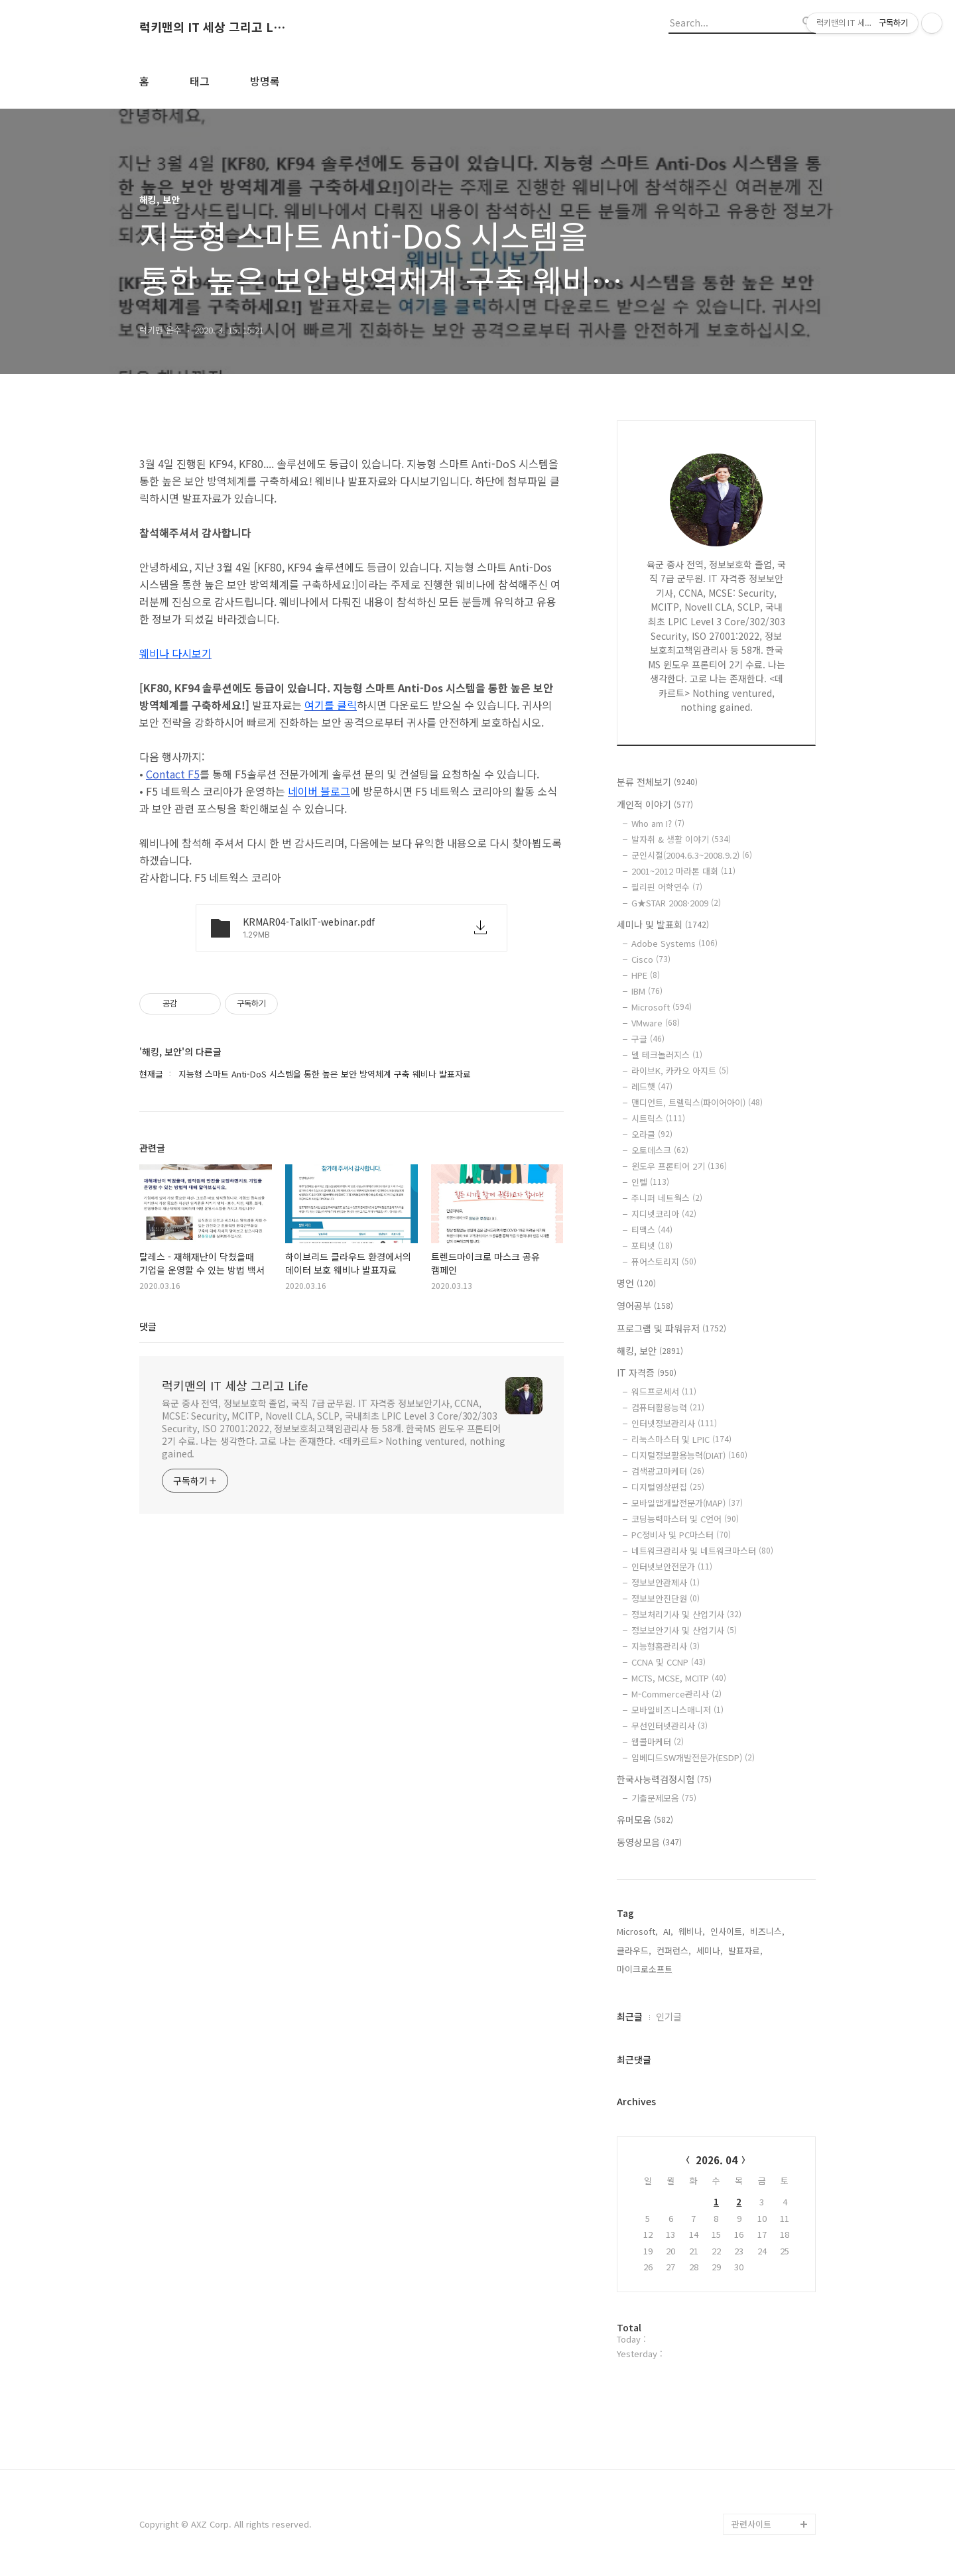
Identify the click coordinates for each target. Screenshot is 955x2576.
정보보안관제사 (665, 1582)
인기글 (669, 2016)
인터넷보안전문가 (671, 1566)
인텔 (650, 1182)
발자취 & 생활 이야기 (681, 839)
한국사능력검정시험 (664, 1779)
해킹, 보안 (650, 1350)
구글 (648, 1038)
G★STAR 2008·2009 (676, 902)
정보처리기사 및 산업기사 (686, 1614)
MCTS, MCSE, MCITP (678, 1678)
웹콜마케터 (657, 1741)
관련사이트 (751, 2524)
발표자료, (745, 1950)
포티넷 (651, 1245)
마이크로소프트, (646, 1969)
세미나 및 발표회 (663, 924)
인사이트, (727, 1931)
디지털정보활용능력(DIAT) (689, 1455)
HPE (645, 975)
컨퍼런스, (674, 1950)
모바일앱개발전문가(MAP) (687, 1503)
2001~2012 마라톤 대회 (683, 871)
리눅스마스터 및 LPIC (681, 1439)
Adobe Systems (674, 943)
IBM (647, 991)
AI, (668, 1931)
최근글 (630, 2016)
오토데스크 (659, 1150)
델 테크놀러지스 (666, 1054)
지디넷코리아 (663, 1213)
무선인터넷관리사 (669, 1725)
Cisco (650, 959)
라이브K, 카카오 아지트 (680, 1070)
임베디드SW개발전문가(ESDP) (693, 1757)
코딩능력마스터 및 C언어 (685, 1518)
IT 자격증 (646, 1372)
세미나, (709, 1950)
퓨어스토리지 (663, 1261)
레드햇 (651, 1086)
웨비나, (691, 1931)
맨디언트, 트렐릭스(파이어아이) (697, 1102)
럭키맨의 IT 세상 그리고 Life (212, 27)
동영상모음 (649, 1842)
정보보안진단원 (665, 1598)
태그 (200, 81)
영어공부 (645, 1305)
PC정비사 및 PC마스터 (681, 1534)
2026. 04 (716, 2160)
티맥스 (651, 1229)
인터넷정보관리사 (674, 1423)
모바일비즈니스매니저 (677, 1709)
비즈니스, (767, 1931)
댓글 (148, 1326)
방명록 (265, 81)
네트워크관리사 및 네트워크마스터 (702, 1550)
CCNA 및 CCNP (668, 1662)
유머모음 (645, 1819)
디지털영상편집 (667, 1487)
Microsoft (661, 1007)
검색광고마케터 (667, 1471)
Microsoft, (637, 1931)
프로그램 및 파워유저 (671, 1328)
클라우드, (634, 1950)
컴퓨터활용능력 (667, 1407)
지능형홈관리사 (665, 1646)
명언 (636, 1283)
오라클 (651, 1134)
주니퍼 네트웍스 (666, 1198)
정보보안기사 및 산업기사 (684, 1630)
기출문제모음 (663, 1798)
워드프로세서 (663, 1391)
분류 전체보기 (657, 781)
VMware (655, 1022)
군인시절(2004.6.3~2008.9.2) (691, 855)
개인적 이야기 (655, 804)
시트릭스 (658, 1118)
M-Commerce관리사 (676, 1693)
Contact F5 (173, 774)
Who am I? (657, 823)
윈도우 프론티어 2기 (679, 1166)
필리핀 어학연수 (666, 887)
